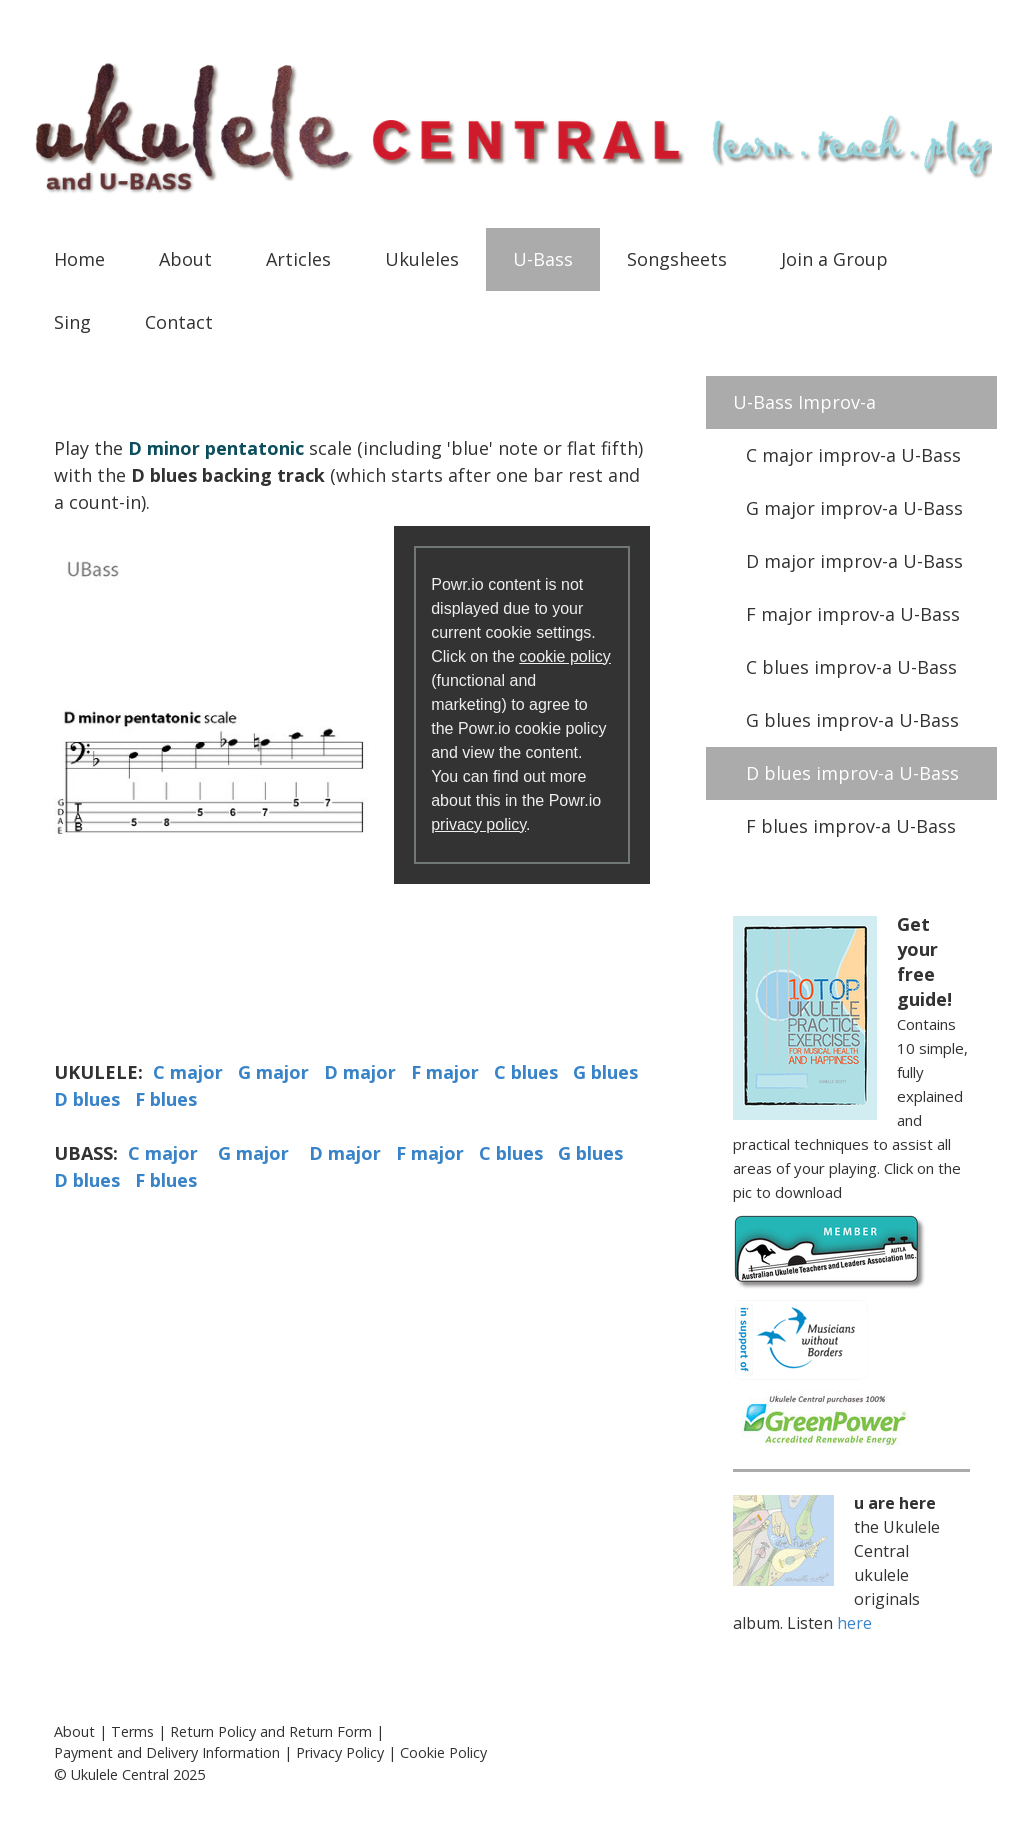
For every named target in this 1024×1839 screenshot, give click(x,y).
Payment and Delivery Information (167, 1752)
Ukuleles (422, 259)
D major (360, 1072)
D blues (87, 1099)
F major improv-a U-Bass (853, 614)
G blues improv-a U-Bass (852, 720)
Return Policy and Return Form (271, 1731)
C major (188, 1072)
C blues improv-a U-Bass (851, 667)
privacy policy (478, 824)
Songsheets (677, 259)
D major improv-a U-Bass (854, 561)
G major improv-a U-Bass (854, 508)
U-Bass (543, 259)
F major (445, 1072)
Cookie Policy (443, 1752)
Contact (179, 322)
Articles (298, 259)
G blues (605, 1072)
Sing (72, 322)
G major (273, 1072)
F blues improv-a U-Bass (851, 826)
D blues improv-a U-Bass (852, 773)
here (854, 1623)
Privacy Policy (340, 1752)
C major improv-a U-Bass (853, 455)
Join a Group (834, 259)
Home (79, 259)
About (185, 259)
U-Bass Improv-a (804, 402)
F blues (166, 1099)
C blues (526, 1072)
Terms (132, 1731)
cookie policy (565, 656)
